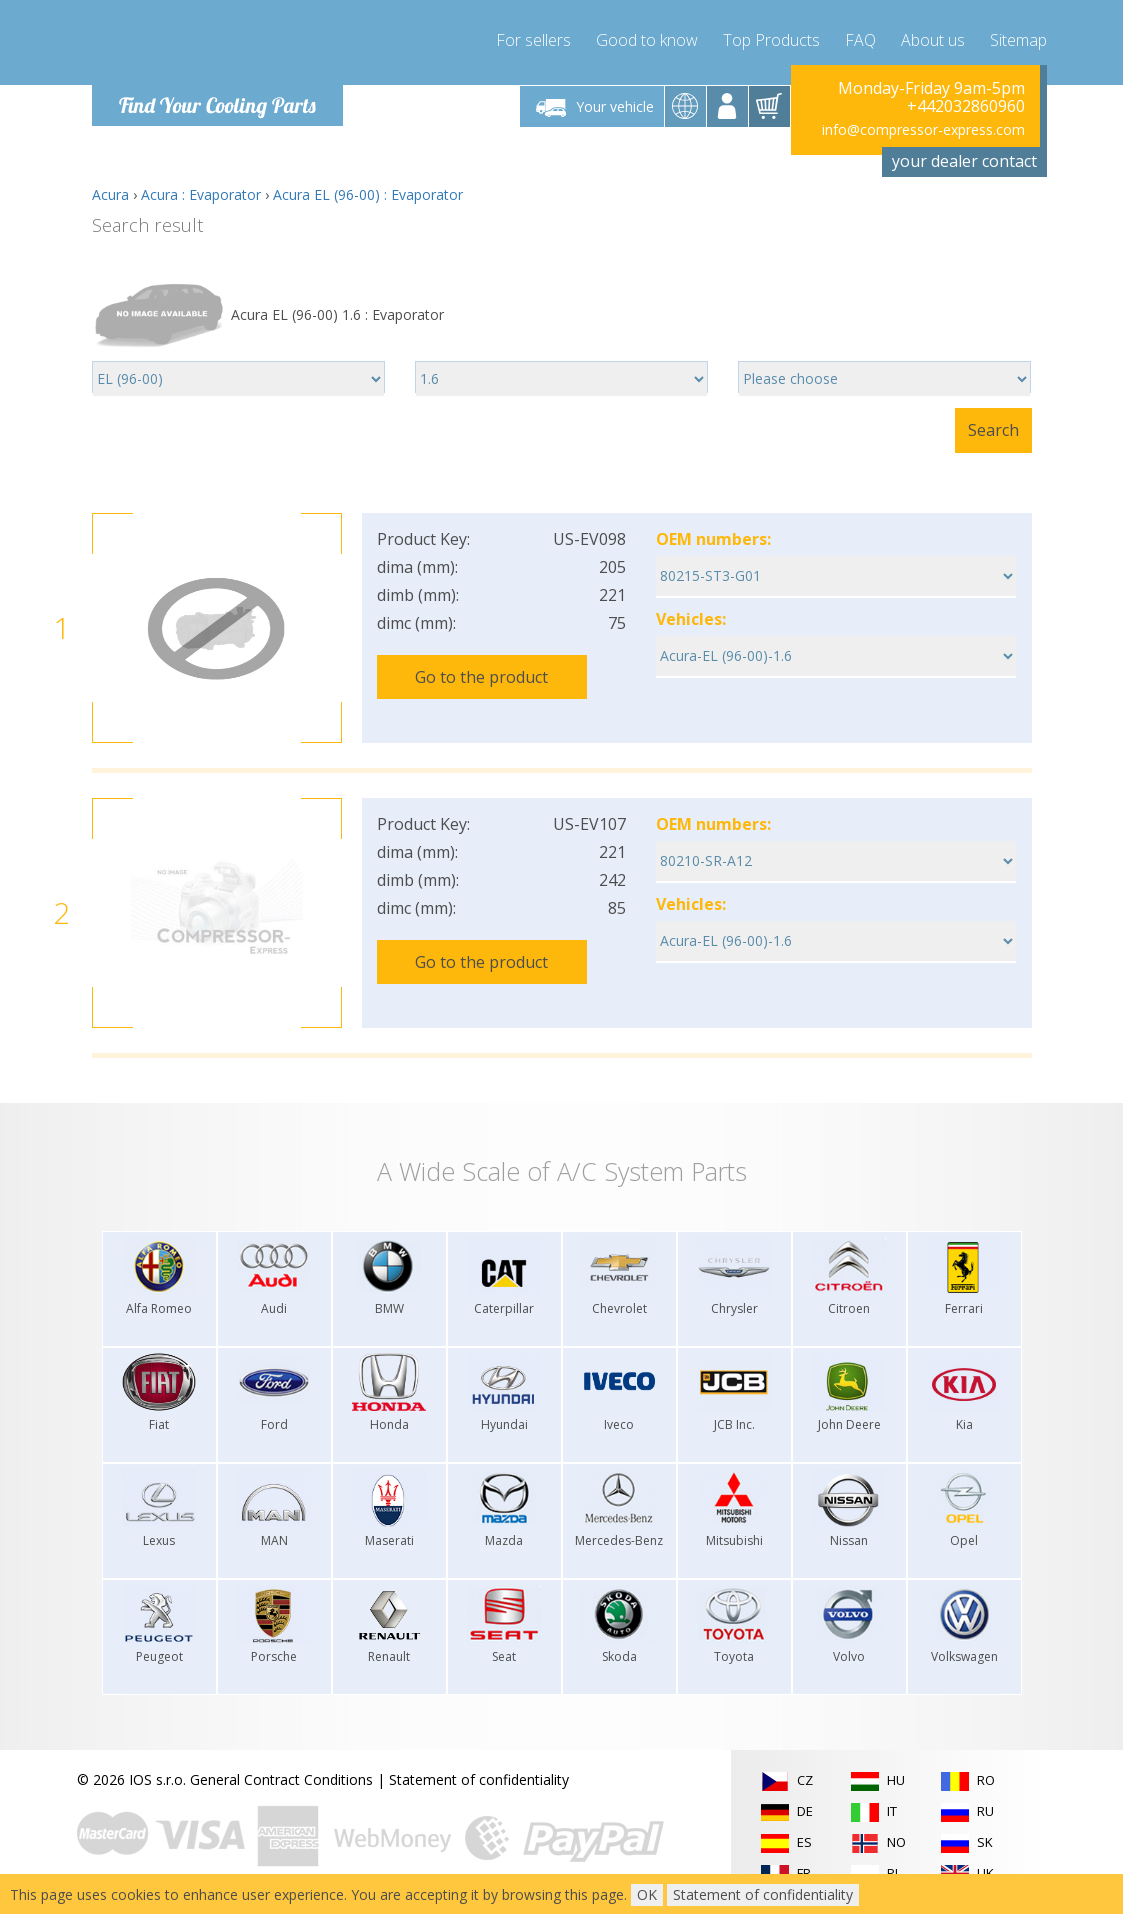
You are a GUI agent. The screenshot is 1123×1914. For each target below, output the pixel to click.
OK (647, 1894)
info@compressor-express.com (923, 129)
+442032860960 (966, 106)
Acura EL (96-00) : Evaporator (368, 194)
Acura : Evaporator (201, 194)
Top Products (771, 40)
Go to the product (481, 677)
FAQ (860, 40)
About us (933, 40)
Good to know (647, 40)
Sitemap (1018, 40)
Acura (110, 194)
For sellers (533, 40)
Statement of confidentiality (479, 1779)
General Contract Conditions (281, 1779)
